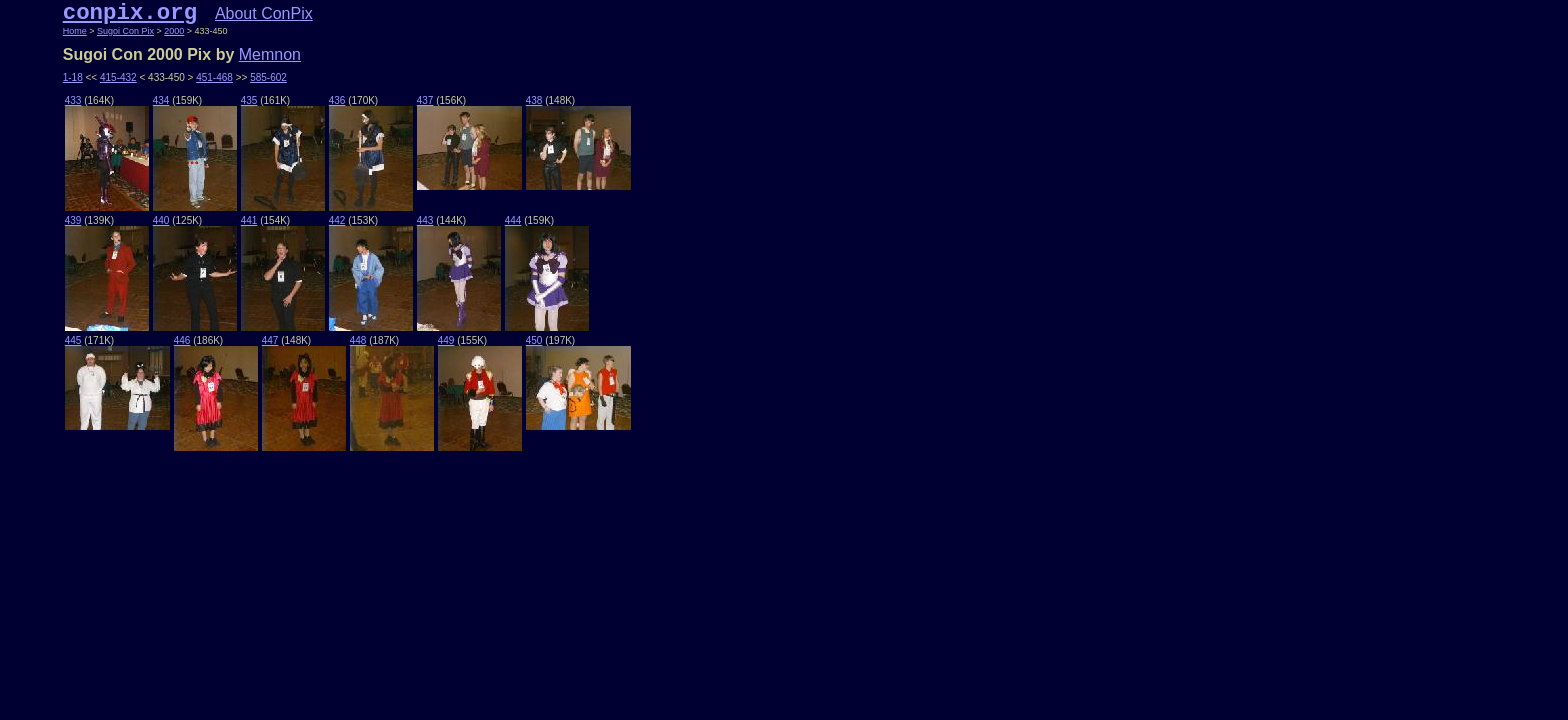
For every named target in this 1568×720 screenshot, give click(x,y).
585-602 (268, 77)
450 (534, 340)
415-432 (118, 77)
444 (513, 220)
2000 (174, 31)
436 (337, 100)
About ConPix (264, 13)
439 (73, 220)
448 (358, 340)
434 (161, 100)
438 (534, 100)
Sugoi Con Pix (125, 31)
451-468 (214, 77)
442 (337, 220)
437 (425, 100)
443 (425, 220)
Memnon (270, 54)
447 (270, 340)
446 (182, 340)
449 (446, 340)
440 (161, 220)
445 (73, 340)
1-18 (73, 77)
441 (249, 220)
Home (75, 31)
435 (249, 100)
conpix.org (130, 13)
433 (73, 100)
